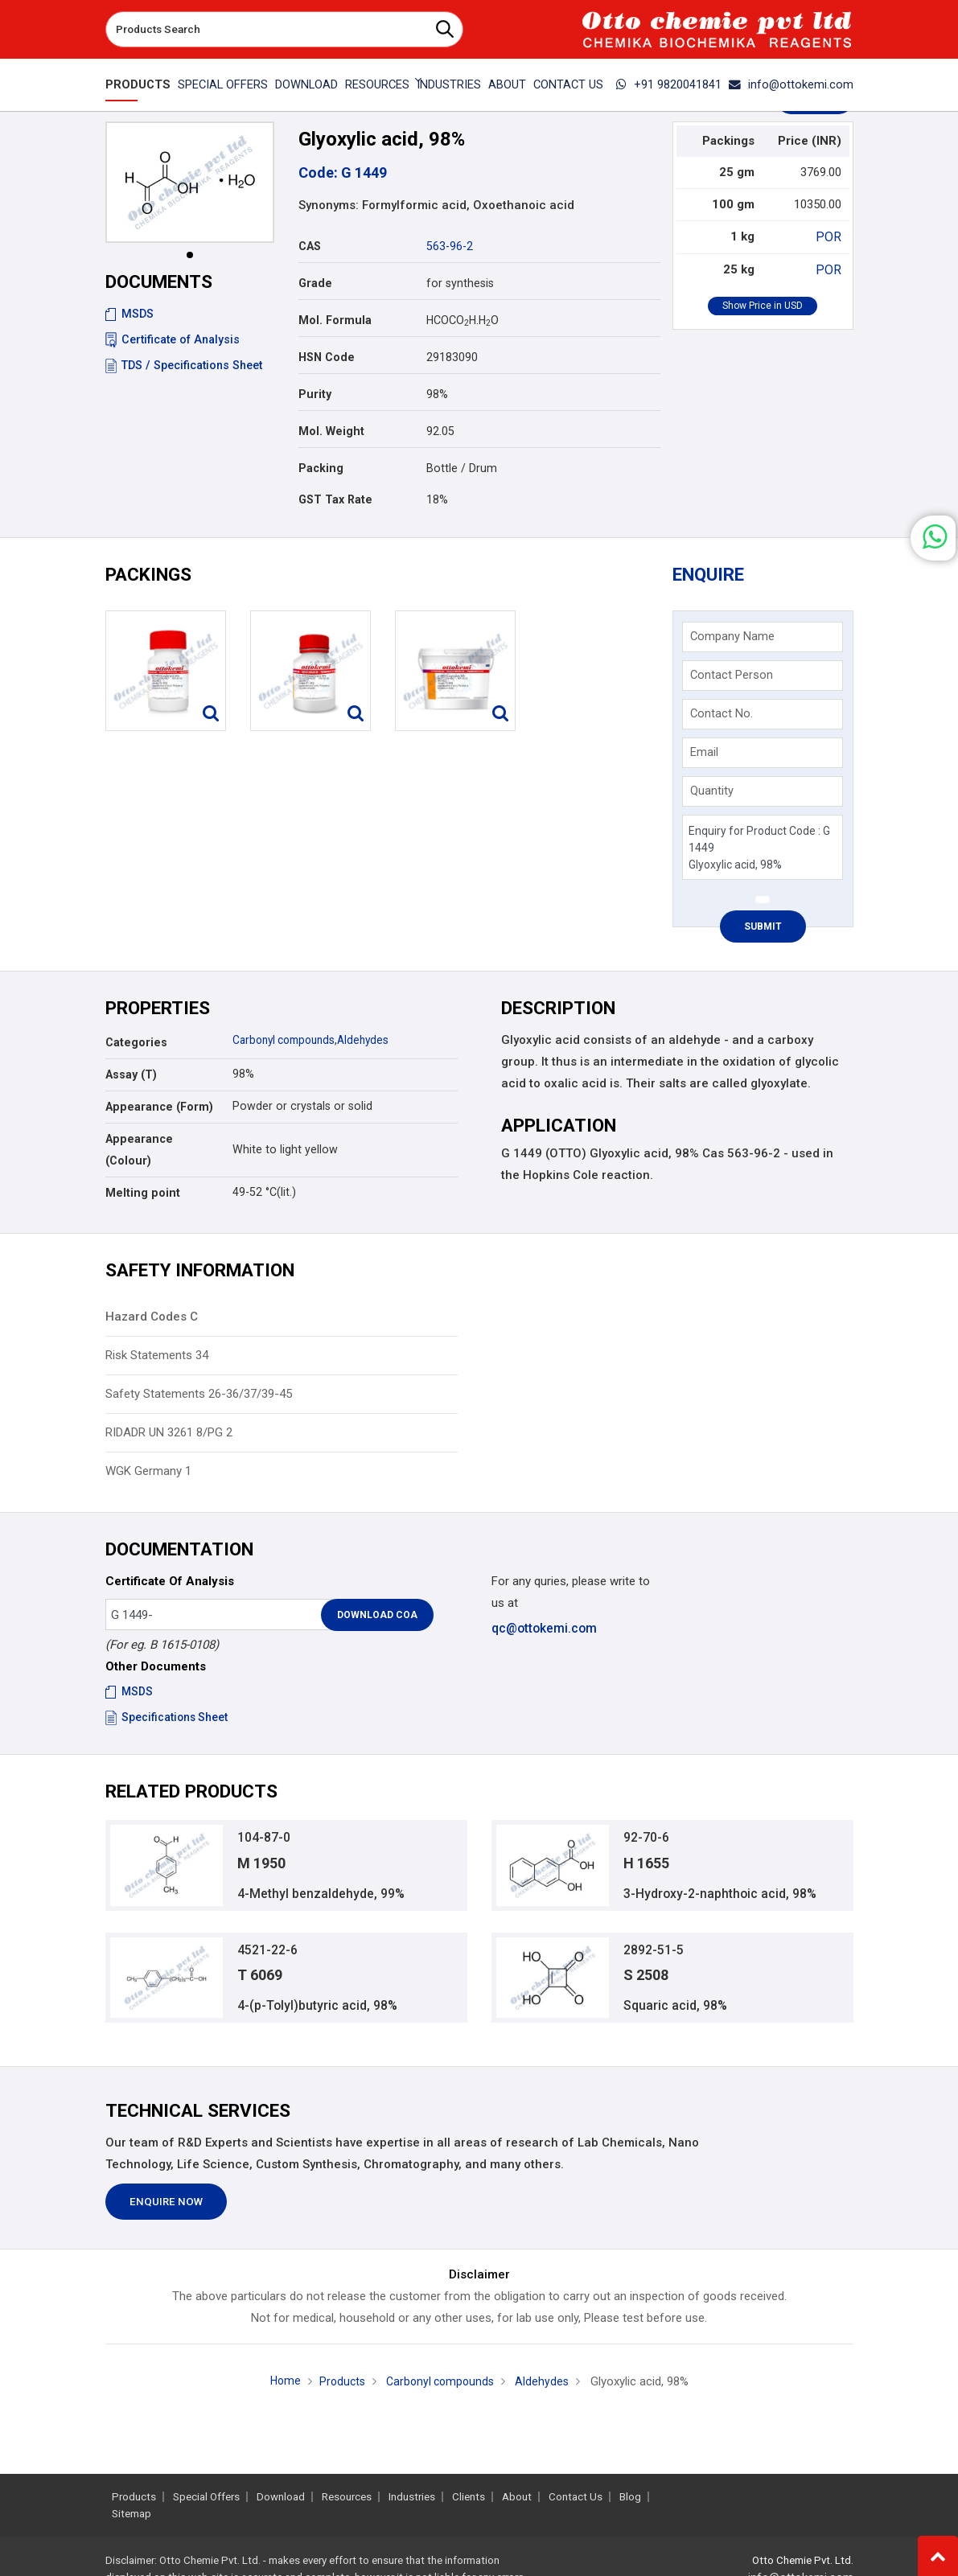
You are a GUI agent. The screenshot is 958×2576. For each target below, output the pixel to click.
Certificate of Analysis (172, 339)
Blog (630, 2497)
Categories (136, 1046)
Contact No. (723, 716)
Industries (449, 84)
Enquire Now (166, 2214)
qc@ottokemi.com (543, 1632)
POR (830, 236)
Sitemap (131, 2513)
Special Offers (223, 84)
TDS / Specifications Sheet (183, 365)
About (507, 84)
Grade (315, 283)
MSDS (129, 313)
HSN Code (326, 357)
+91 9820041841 (669, 84)
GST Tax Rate (335, 499)
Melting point (142, 1196)
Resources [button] (377, 84)
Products (138, 84)
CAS (309, 246)
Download (306, 84)
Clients (468, 2497)
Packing (320, 468)
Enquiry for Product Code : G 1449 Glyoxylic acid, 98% (762, 850)
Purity (314, 394)
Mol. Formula (335, 320)
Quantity (713, 794)
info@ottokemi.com (791, 84)
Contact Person (733, 678)
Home (280, 2392)
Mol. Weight (331, 431)
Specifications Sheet (167, 1721)
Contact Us (568, 84)
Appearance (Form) (159, 1110)
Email (706, 755)
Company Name (734, 639)
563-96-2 (449, 246)
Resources (347, 2497)
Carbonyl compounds (288, 1043)
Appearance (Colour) (139, 1153)
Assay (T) (131, 1078)
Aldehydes (374, 1043)
